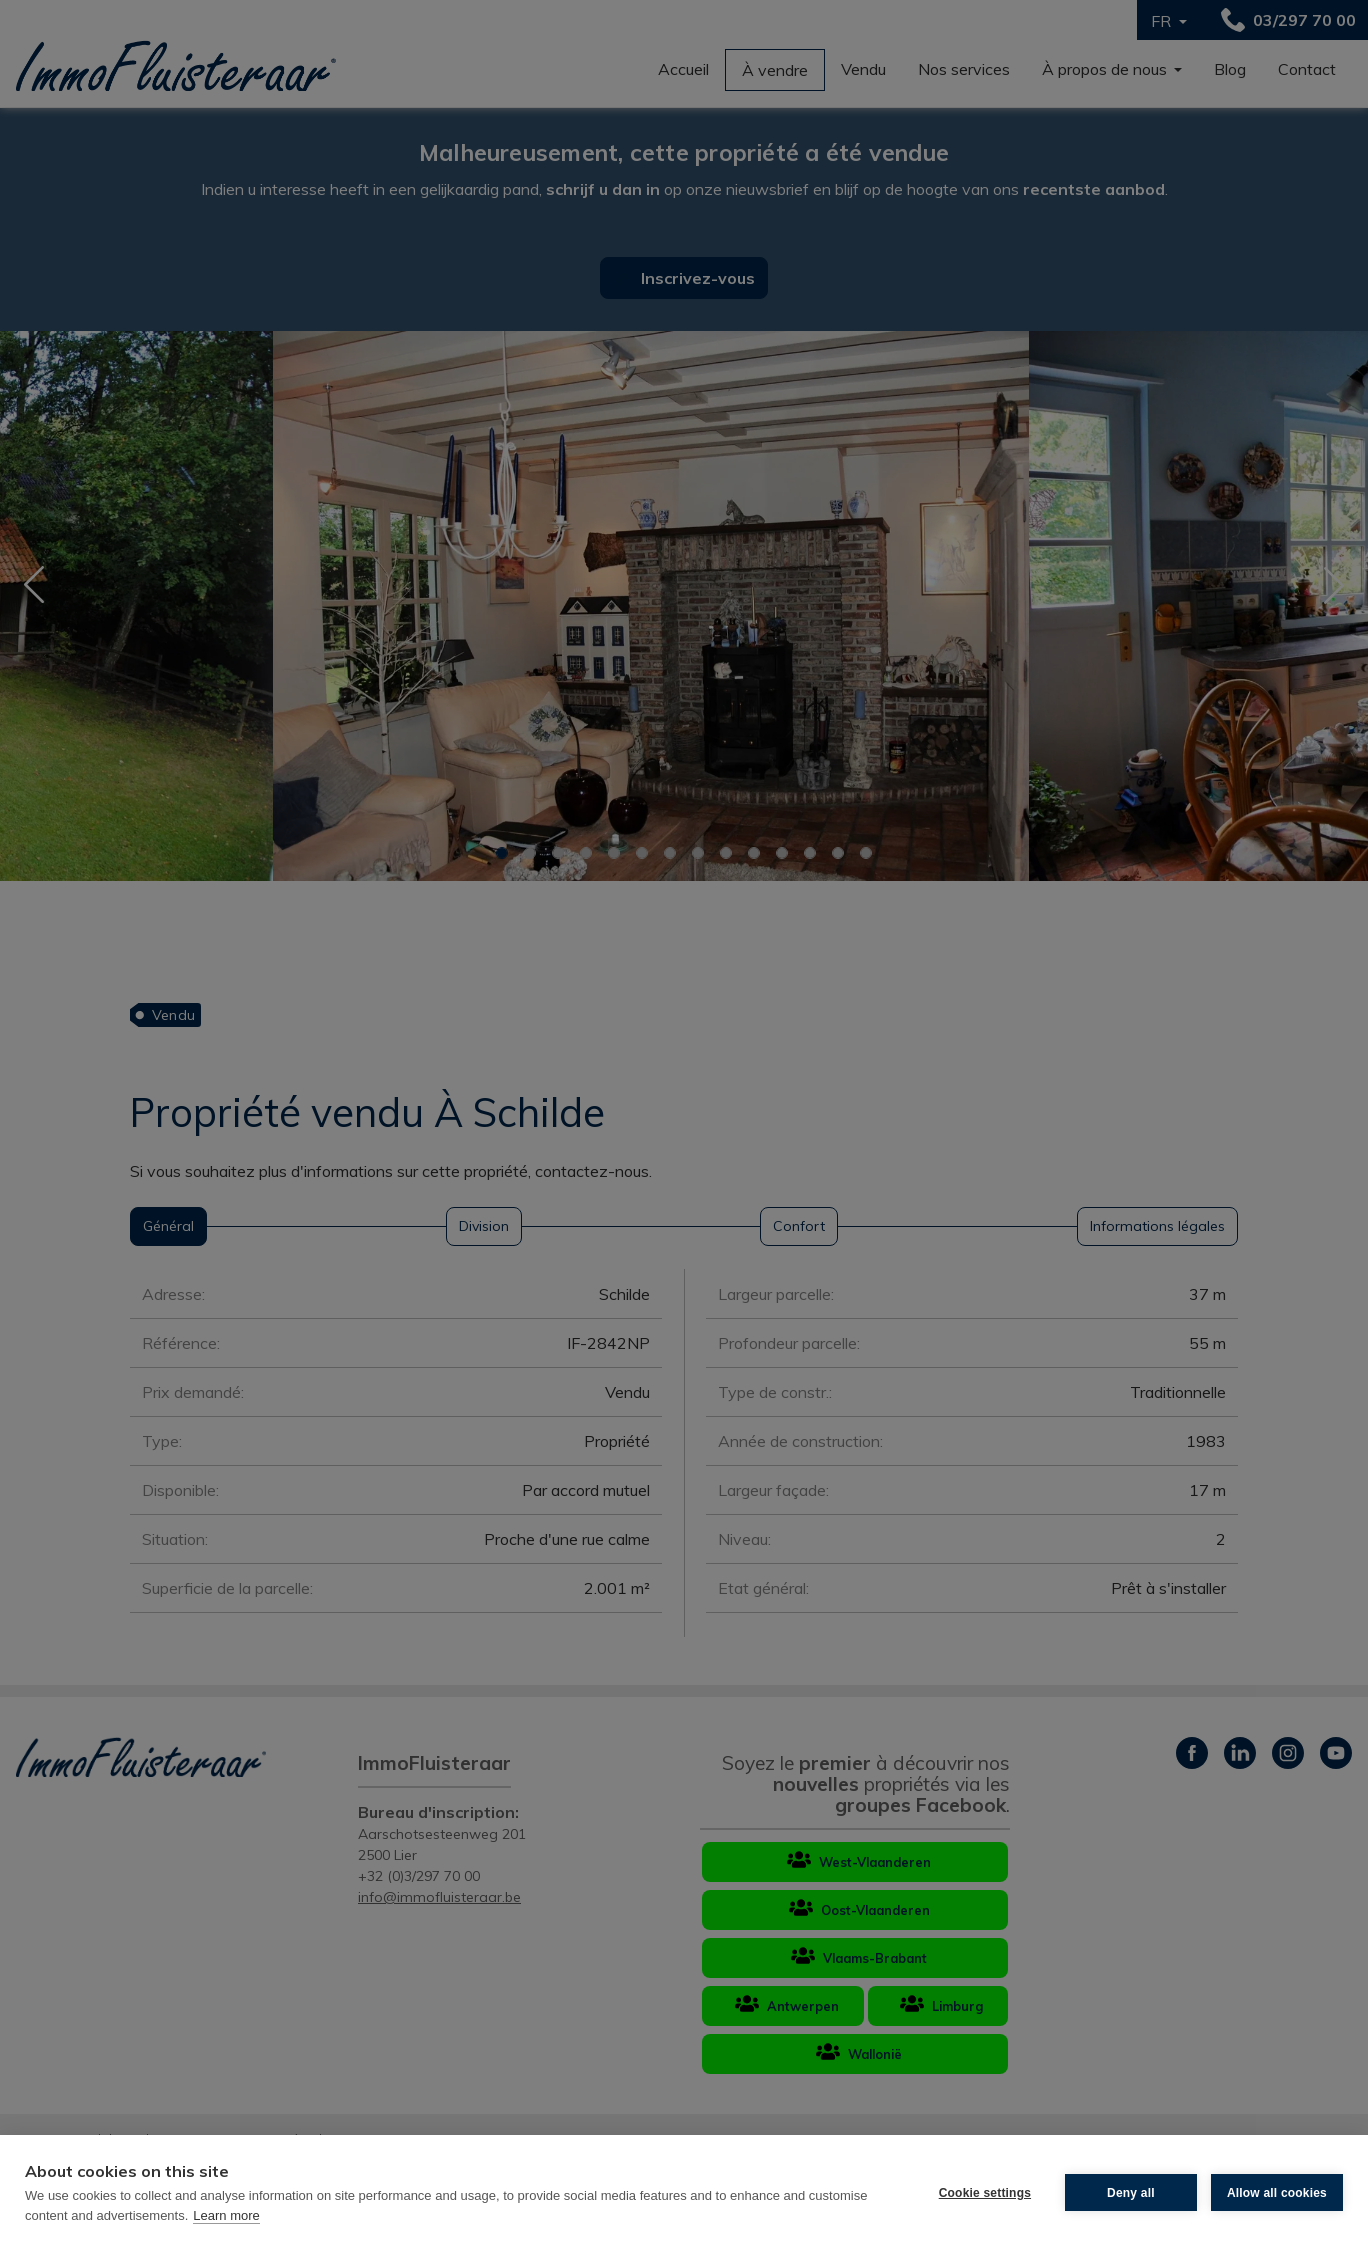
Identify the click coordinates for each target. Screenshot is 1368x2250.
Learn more (226, 2215)
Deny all (1131, 2193)
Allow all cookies (1277, 2193)
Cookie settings (985, 2193)
